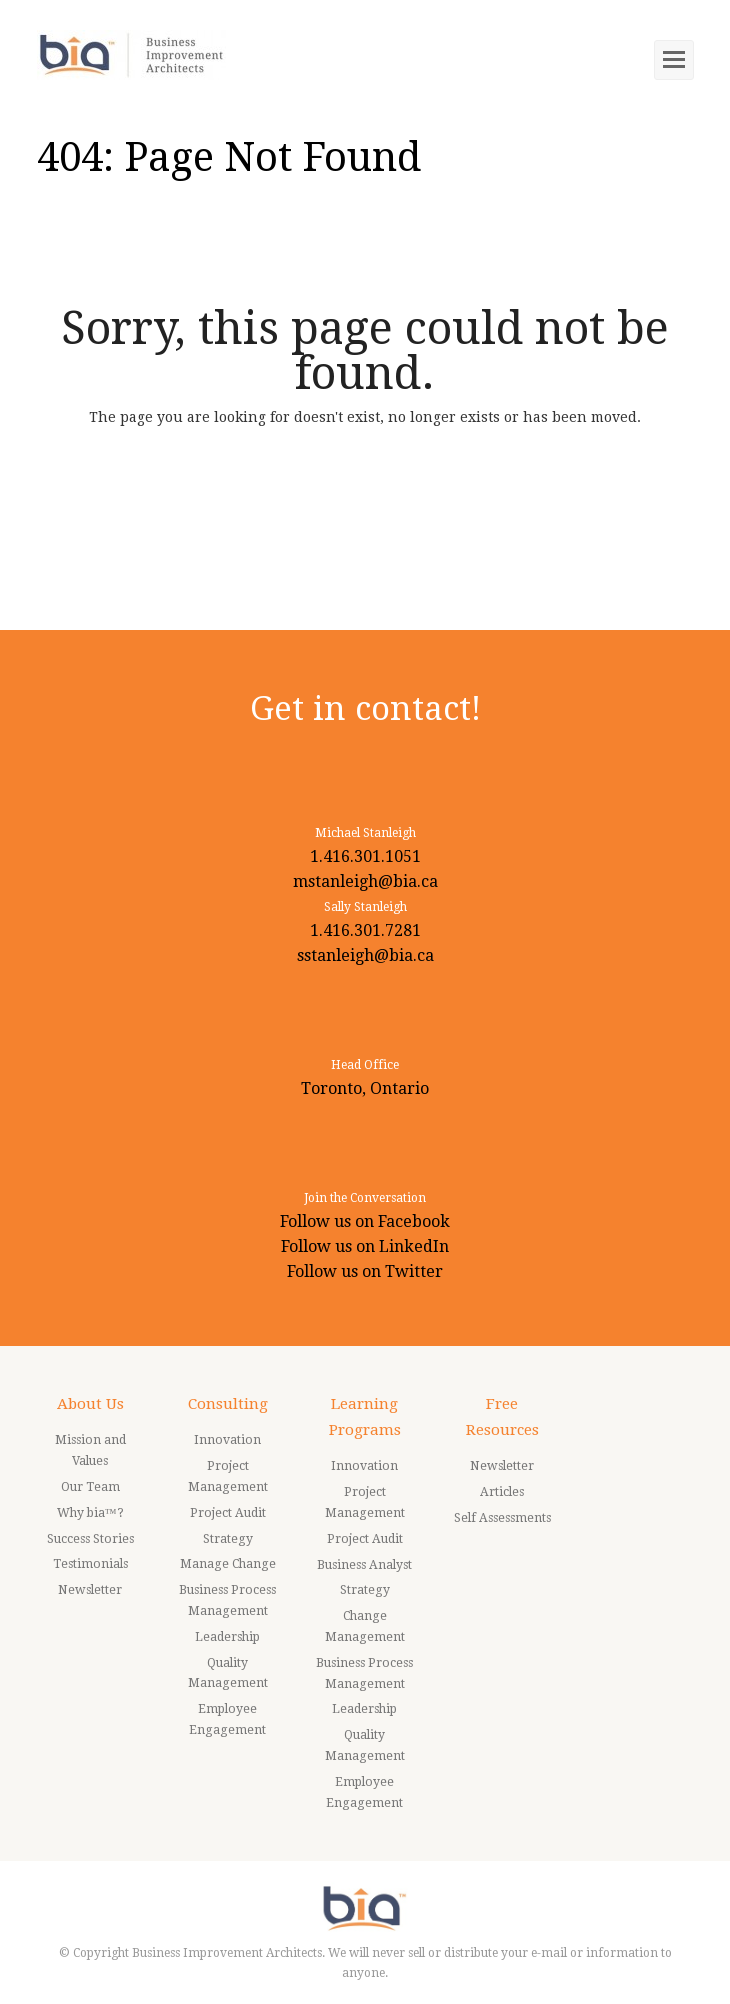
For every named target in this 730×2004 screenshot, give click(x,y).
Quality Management (228, 1673)
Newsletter (90, 1590)
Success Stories (90, 1539)
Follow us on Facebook (365, 1221)
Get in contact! (365, 708)
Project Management (228, 1476)
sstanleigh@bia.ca (365, 955)
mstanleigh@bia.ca (365, 881)
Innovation (227, 1440)
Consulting (228, 1404)
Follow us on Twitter (365, 1271)
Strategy (228, 1539)
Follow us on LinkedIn (365, 1246)
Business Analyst (364, 1565)
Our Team (90, 1487)
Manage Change (228, 1564)
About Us (90, 1404)
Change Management (365, 1626)
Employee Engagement (227, 1719)
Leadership (227, 1637)
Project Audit (228, 1513)
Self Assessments (502, 1518)
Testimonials (90, 1564)
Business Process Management (227, 1600)
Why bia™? (90, 1513)
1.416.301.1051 (365, 856)
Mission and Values (90, 1450)
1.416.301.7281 (365, 930)
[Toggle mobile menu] (674, 60)
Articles (502, 1492)
